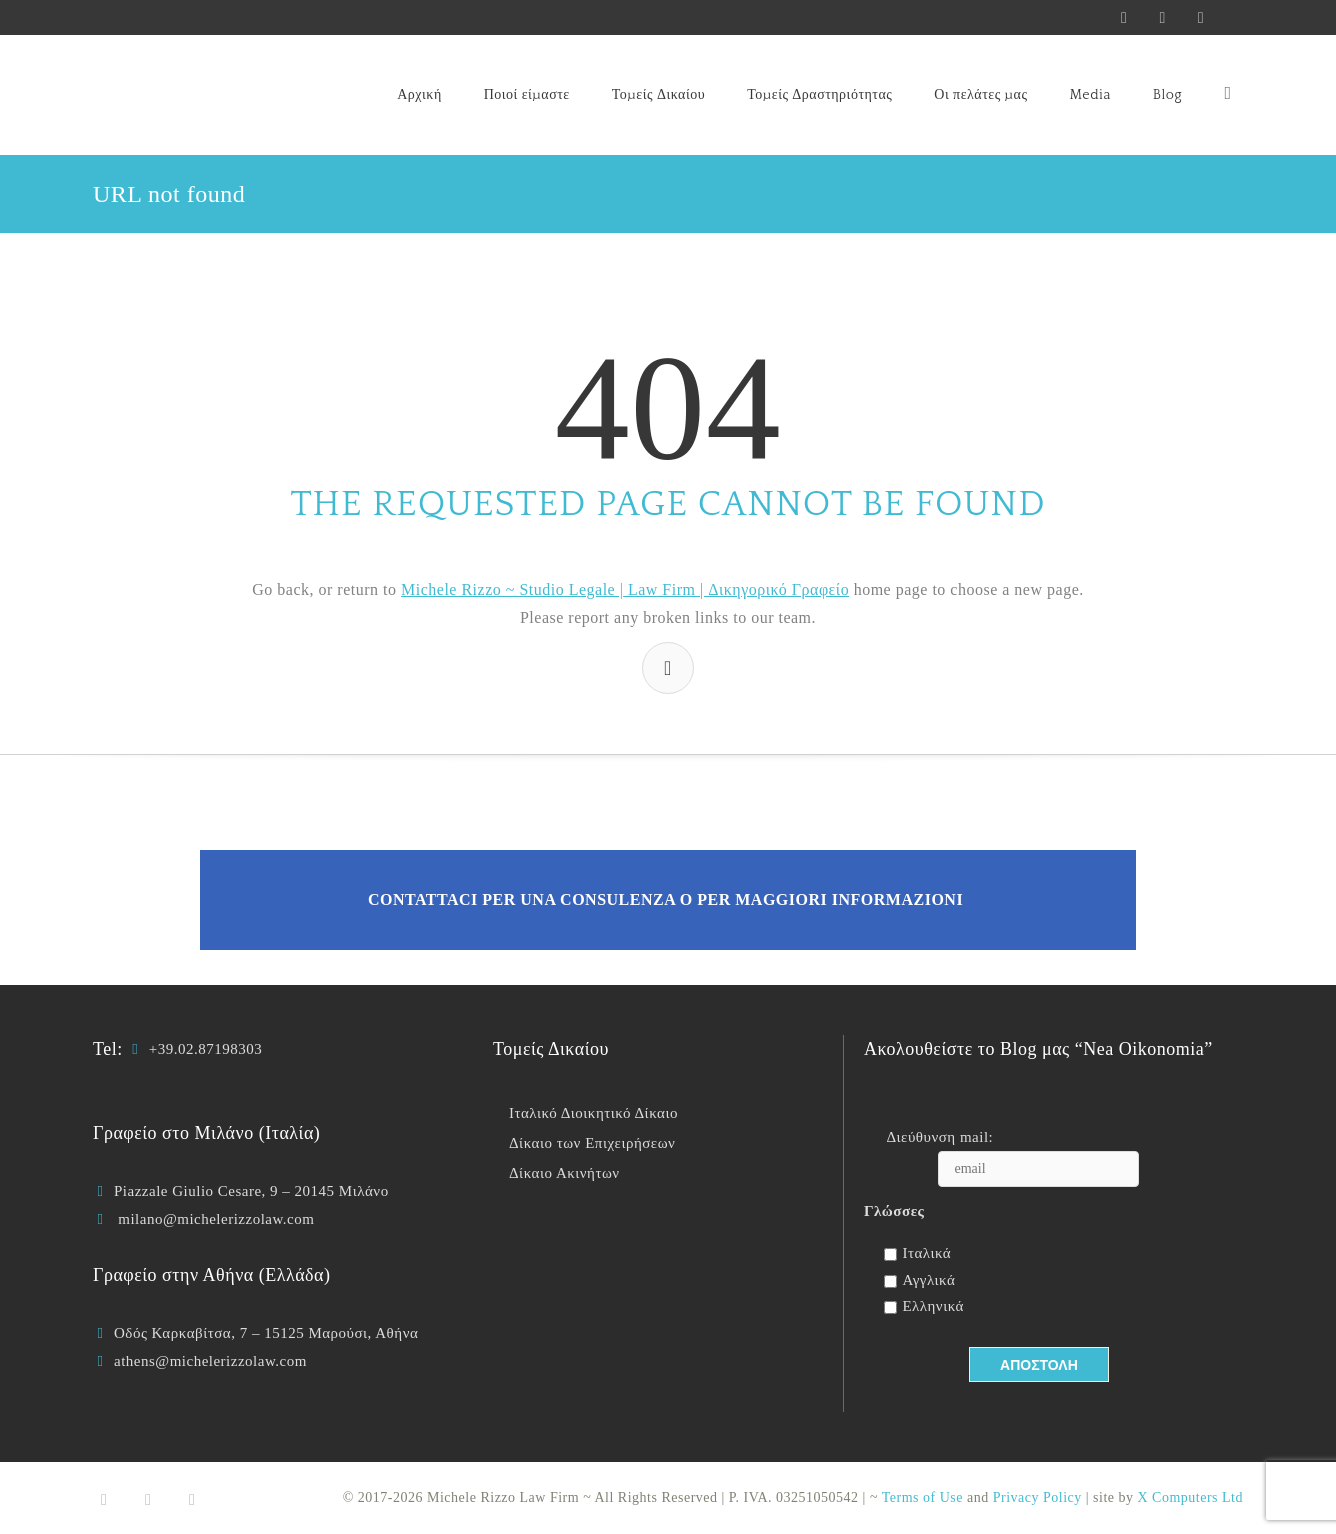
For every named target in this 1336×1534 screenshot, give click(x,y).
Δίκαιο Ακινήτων (564, 1173)
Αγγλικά (928, 1280)
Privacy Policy (1037, 1497)
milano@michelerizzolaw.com (216, 1219)
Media (1089, 95)
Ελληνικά (933, 1306)
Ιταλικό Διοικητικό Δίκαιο (593, 1113)
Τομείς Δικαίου (658, 95)
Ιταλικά (926, 1253)
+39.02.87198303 (205, 1049)
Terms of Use (922, 1497)
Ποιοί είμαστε (527, 95)
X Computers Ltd (1191, 1497)
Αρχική (419, 95)
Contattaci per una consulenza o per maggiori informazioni (665, 899)
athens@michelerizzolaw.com (210, 1361)
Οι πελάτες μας (980, 95)
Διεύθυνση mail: (939, 1137)
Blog (1167, 95)
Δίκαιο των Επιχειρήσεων (592, 1143)
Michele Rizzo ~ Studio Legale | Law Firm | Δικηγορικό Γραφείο (625, 589)
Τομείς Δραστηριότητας (819, 95)
